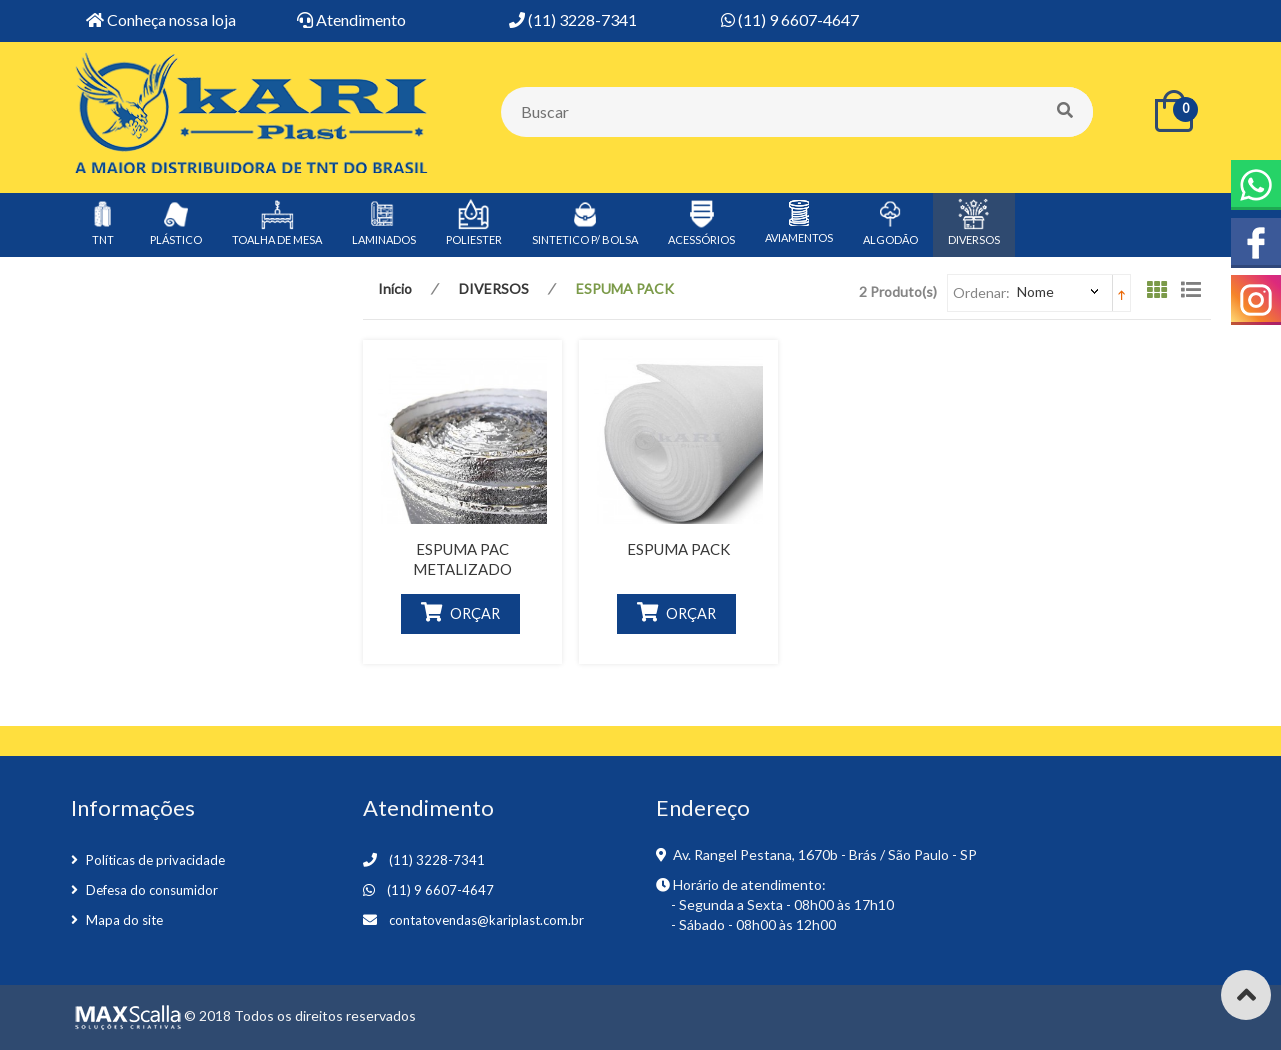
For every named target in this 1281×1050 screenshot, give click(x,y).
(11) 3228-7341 (437, 860)
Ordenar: (981, 292)
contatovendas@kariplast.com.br (486, 920)
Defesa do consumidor (152, 890)
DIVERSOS (494, 288)
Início (395, 288)
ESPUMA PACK (678, 549)
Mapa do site (124, 920)
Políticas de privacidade (155, 860)
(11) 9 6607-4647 (440, 890)
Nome (1035, 291)
